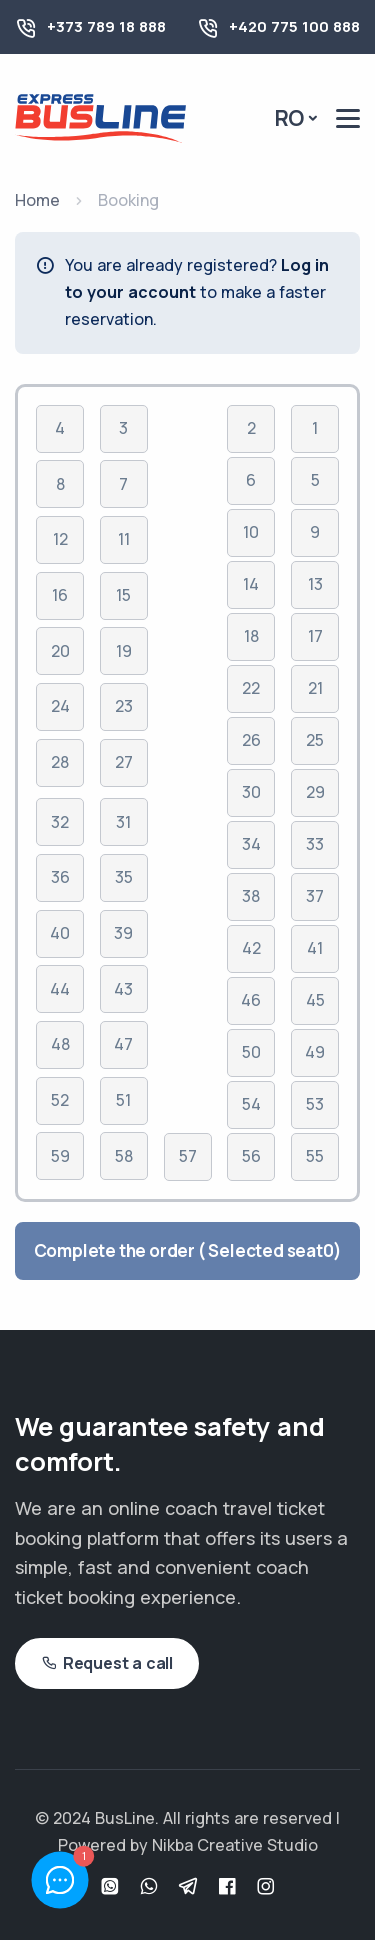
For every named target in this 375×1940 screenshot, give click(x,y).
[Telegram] (190, 1887)
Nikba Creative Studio (235, 1845)
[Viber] (151, 1887)
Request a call (107, 1663)
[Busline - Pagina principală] (100, 116)
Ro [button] (290, 118)
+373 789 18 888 (106, 26)
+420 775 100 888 (294, 26)
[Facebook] (229, 1887)
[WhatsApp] (112, 1887)
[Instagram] (266, 1887)
